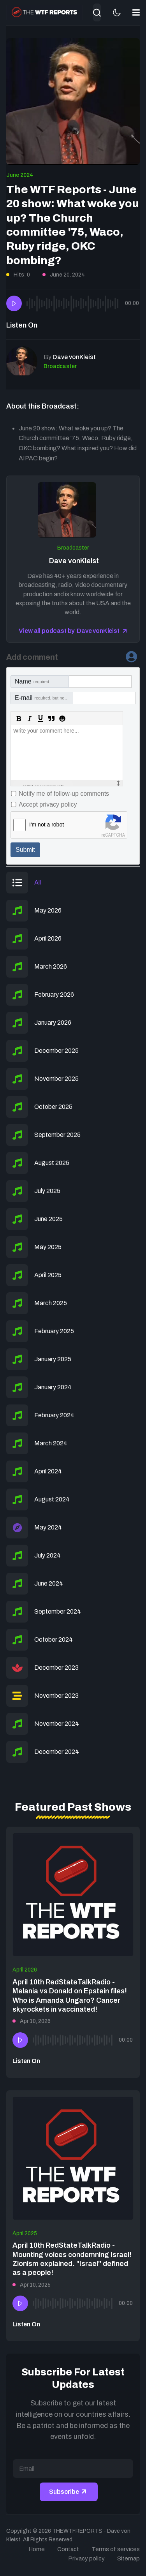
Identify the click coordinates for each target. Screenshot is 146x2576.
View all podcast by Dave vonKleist (69, 630)
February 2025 (54, 1331)
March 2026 (50, 966)
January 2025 (52, 1359)
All (37, 882)
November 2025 (56, 1078)
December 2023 (56, 1667)
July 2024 (47, 1555)
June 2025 (48, 1219)
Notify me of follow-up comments (64, 793)
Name (32, 681)
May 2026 (48, 910)
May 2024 (48, 1527)
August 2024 (52, 1499)
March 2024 (50, 1443)
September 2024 (57, 1611)
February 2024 (54, 1415)
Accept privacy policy (48, 804)
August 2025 (51, 1162)
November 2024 (56, 1723)
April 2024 (48, 1471)
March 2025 (50, 1303)
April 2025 (48, 1275)
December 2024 (56, 1751)
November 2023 (56, 1695)
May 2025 (48, 1247)
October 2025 (53, 1106)
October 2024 (53, 1639)
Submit (25, 849)
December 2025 (56, 1050)
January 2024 (53, 1387)
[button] (136, 12)
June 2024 (19, 175)
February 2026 (54, 994)
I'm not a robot (46, 824)
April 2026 (48, 938)
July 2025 (47, 1191)
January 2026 (52, 1022)
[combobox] (97, 12)
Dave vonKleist (73, 561)
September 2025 (57, 1134)
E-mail (44, 697)
